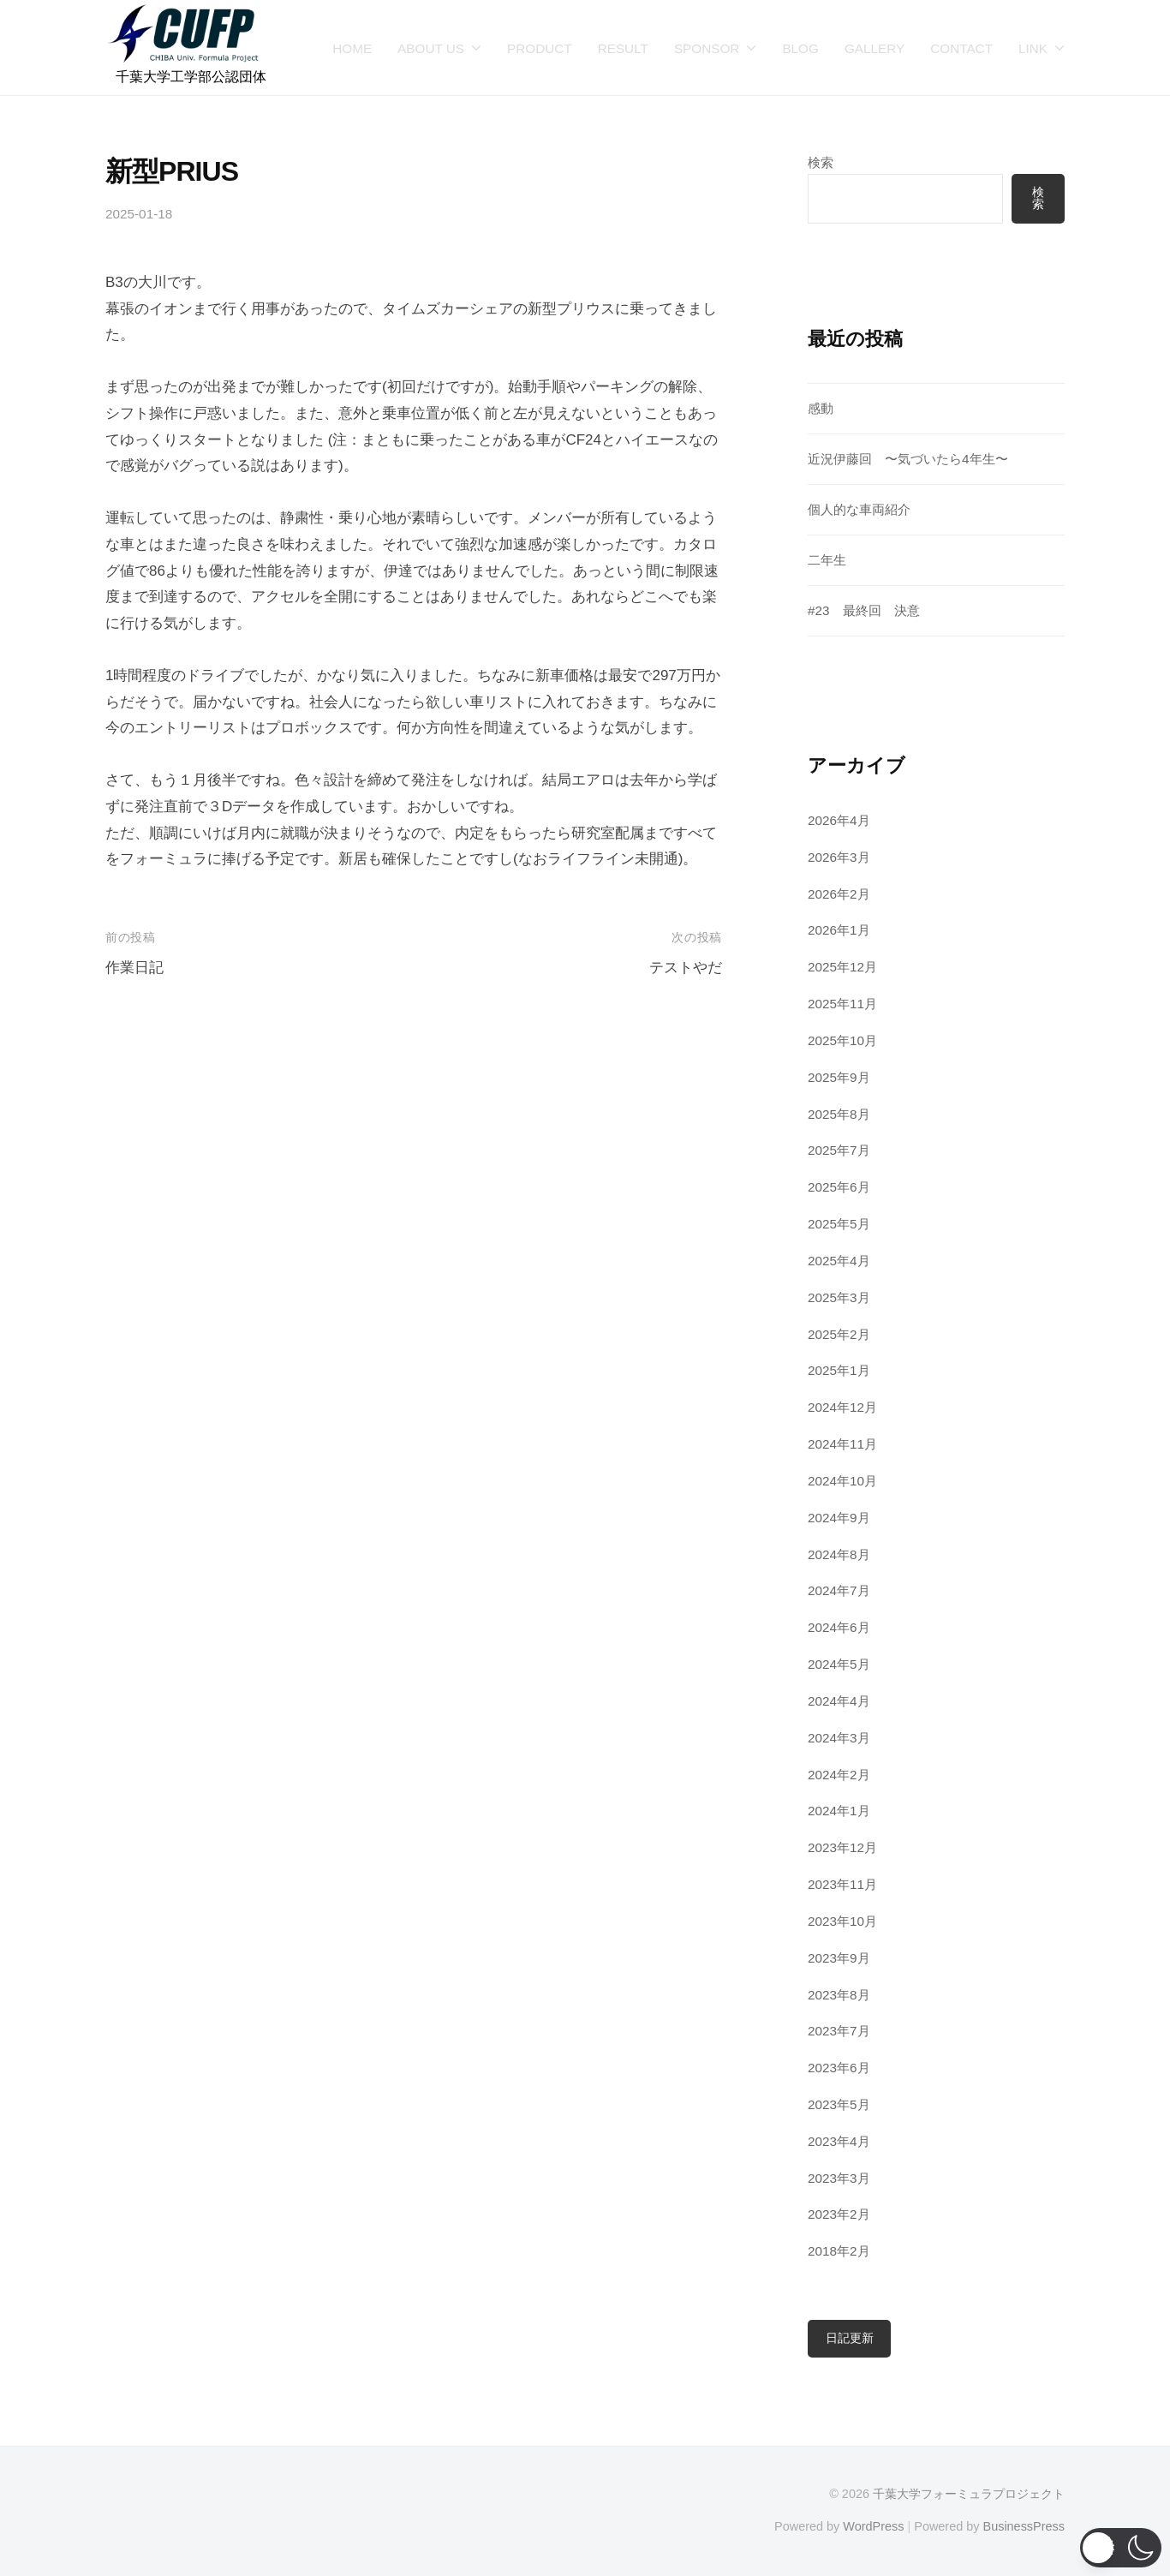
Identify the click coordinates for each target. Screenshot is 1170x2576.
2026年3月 (839, 857)
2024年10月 (842, 1480)
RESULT (623, 48)
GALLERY (874, 48)
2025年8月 (839, 1114)
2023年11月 (842, 1884)
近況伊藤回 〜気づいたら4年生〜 (908, 458)
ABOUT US (430, 48)
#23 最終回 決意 (864, 610)
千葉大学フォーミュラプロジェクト (969, 2494)
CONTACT (961, 48)
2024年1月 (839, 1810)
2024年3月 (839, 1737)
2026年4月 (839, 820)
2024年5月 (839, 1664)
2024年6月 (839, 1627)
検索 (820, 162)
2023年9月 (839, 1958)
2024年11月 (842, 1444)
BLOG (800, 48)
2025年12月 (842, 966)
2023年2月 (839, 2214)
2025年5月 (839, 1223)
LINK (1033, 48)
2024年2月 (839, 1774)
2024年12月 (842, 1407)
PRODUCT (539, 48)
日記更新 (850, 2338)
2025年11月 (842, 1003)
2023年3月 (839, 2178)
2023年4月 (839, 2141)
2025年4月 (839, 1260)
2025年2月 (839, 1334)
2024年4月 (839, 1701)
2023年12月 (842, 1847)
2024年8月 (839, 1554)
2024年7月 (839, 1590)
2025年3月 (839, 1297)
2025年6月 (839, 1187)
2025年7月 (839, 1150)
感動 (820, 408)
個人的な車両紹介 (859, 509)
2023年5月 (839, 2104)
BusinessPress (1024, 2526)
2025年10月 (842, 1040)
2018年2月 (839, 2251)
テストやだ (685, 967)
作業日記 (134, 967)
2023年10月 (842, 1921)
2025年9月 (839, 1077)
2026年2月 (839, 894)
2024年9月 (839, 1517)
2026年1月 (839, 930)
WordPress (873, 2526)
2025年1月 (839, 1370)
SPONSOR (707, 48)
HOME (352, 48)
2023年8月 (839, 1994)
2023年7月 (839, 2030)
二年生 (827, 560)
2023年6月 (839, 2067)
